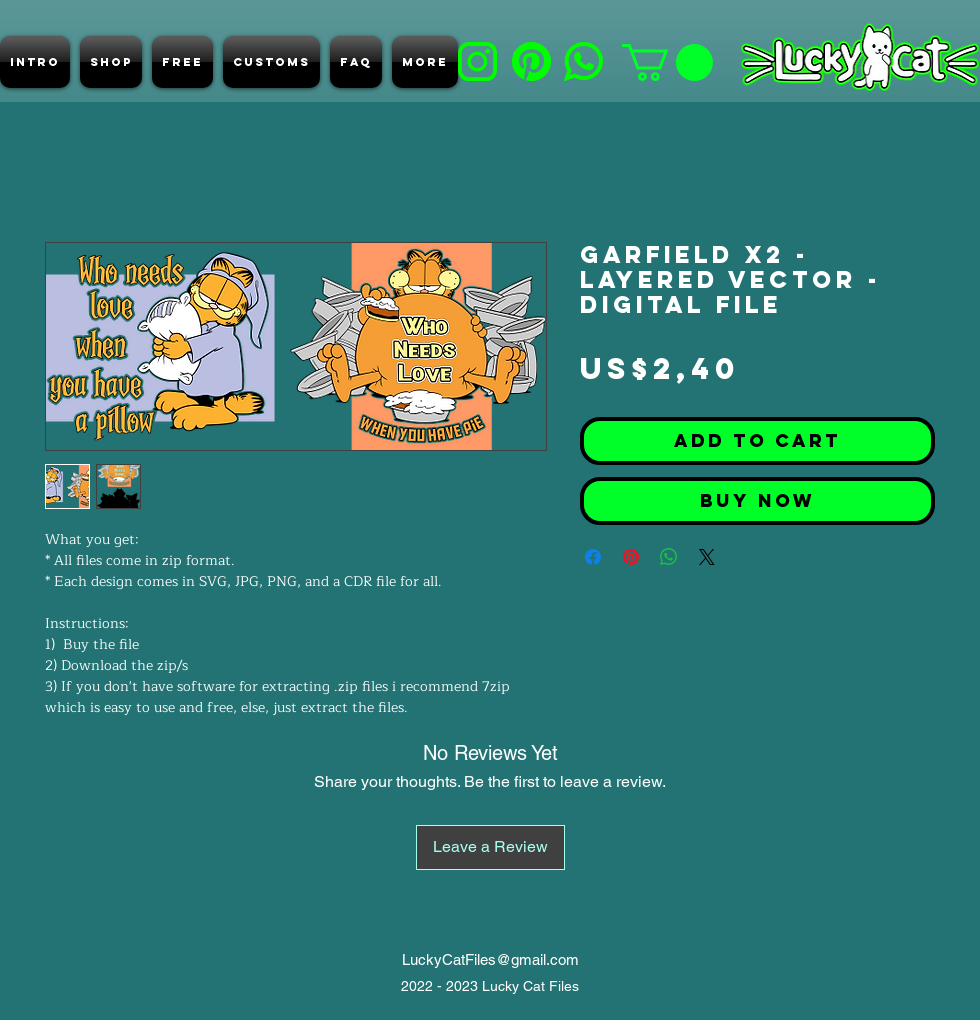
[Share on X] (707, 557)
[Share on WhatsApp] (669, 557)
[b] (477, 61)
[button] (667, 62)
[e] (583, 61)
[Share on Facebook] (593, 557)
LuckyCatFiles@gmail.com (490, 959)
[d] (531, 61)
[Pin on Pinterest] (631, 557)
